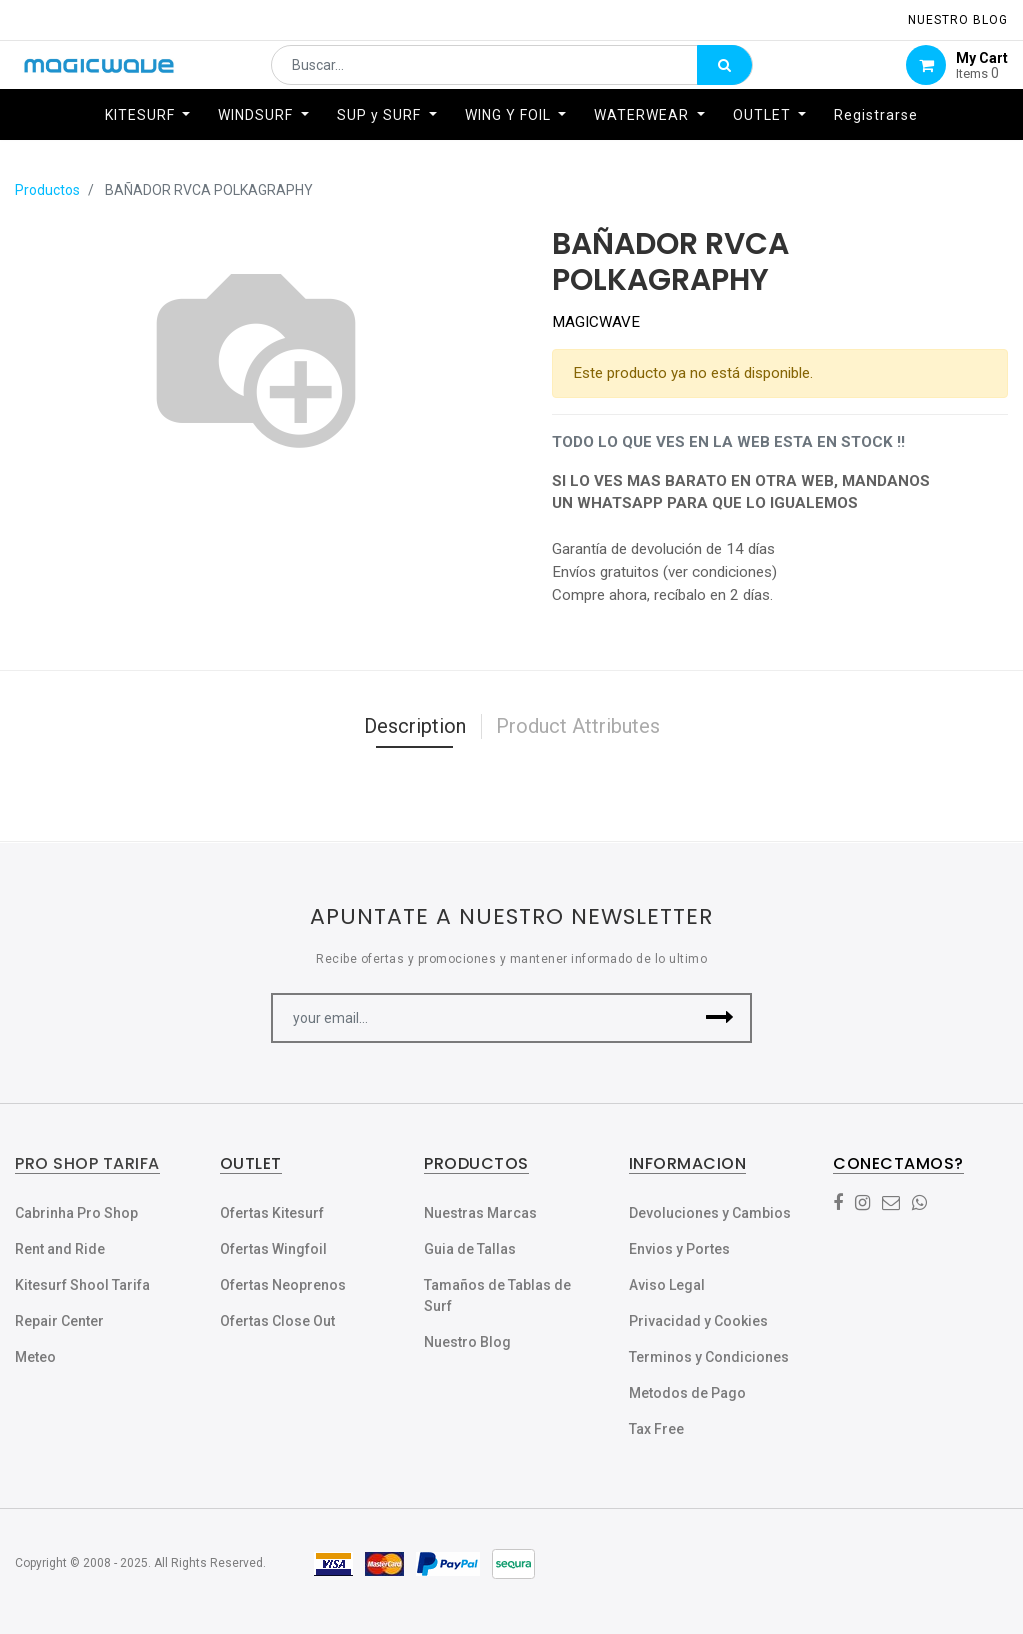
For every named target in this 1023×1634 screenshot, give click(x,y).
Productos (47, 190)
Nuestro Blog (467, 1342)
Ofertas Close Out (277, 1321)
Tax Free (656, 1429)
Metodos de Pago (687, 1393)
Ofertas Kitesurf (272, 1213)
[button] (719, 1018)
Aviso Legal (667, 1285)
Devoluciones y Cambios (710, 1213)
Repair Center (59, 1321)
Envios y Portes (679, 1249)
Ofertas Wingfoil (273, 1249)
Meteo (35, 1357)
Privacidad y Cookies (698, 1321)
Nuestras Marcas (480, 1213)
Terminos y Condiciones (709, 1357)
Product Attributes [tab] (578, 726)
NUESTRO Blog (958, 20)
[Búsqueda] (724, 76)
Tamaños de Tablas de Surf (497, 1295)
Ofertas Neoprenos (283, 1285)
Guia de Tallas (470, 1249)
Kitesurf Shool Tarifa (82, 1285)
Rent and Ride (60, 1249)
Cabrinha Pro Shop (76, 1213)
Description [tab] (415, 726)
